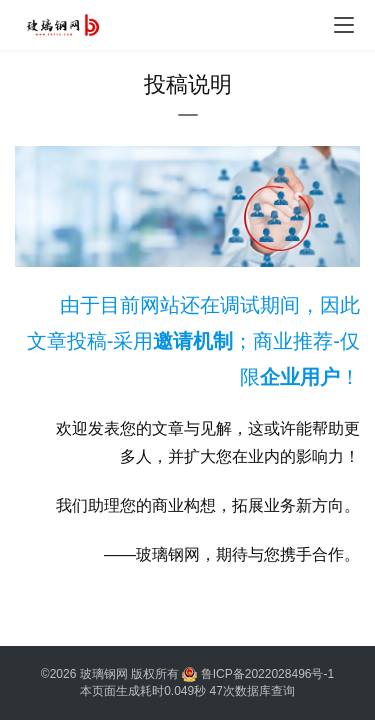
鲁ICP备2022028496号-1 (267, 674)
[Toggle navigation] (344, 25)
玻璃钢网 (104, 674)
